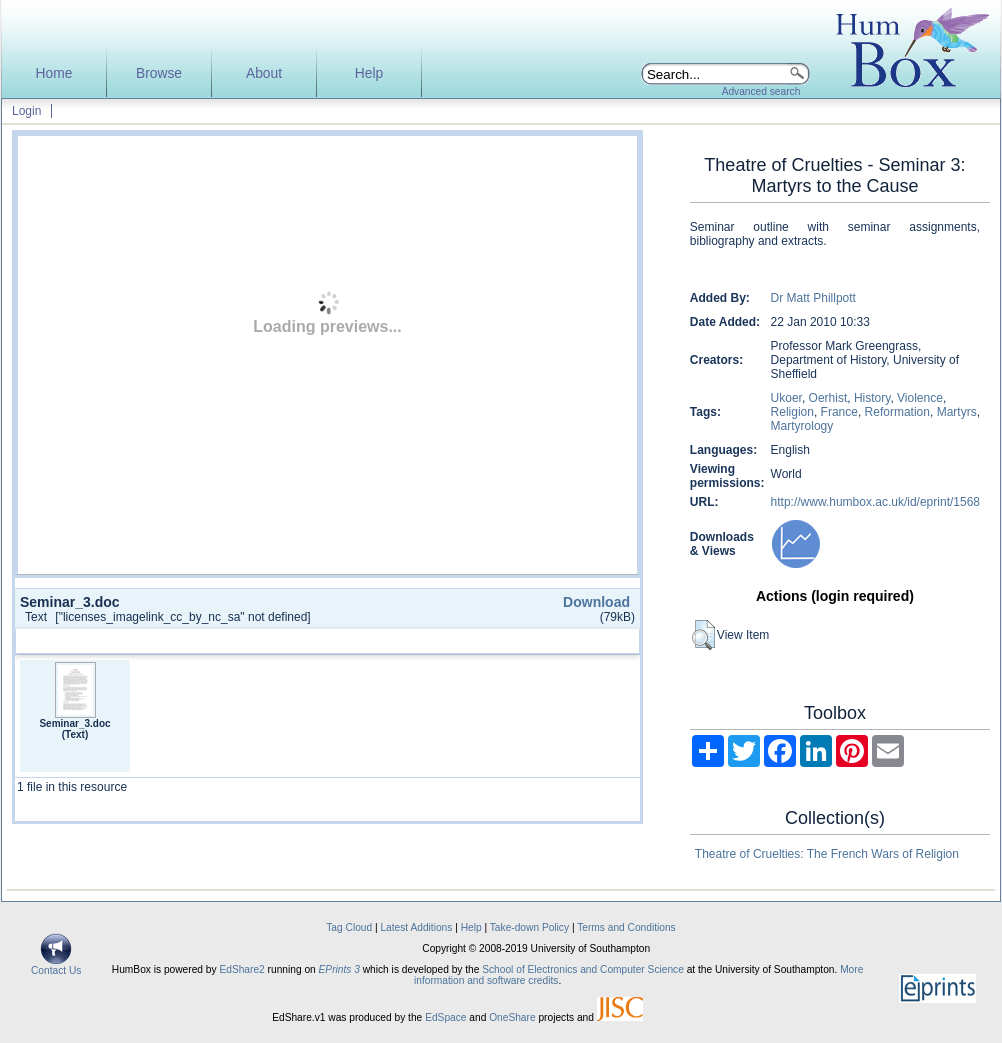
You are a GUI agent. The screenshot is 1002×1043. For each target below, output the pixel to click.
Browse (159, 73)
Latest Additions (416, 927)
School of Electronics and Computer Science (583, 969)
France (839, 412)
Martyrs (957, 412)
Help (369, 73)
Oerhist (828, 398)
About (264, 73)
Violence (920, 398)
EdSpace (445, 1017)
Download (596, 602)
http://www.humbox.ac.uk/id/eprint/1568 (875, 502)
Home (54, 73)
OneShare (512, 1017)
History (872, 398)
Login (26, 111)
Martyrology (802, 426)
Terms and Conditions (626, 927)
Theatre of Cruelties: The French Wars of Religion (827, 854)
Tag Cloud (349, 927)
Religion (792, 412)
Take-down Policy (529, 927)
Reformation (897, 412)
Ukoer (786, 398)
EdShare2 (241, 969)
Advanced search (761, 91)
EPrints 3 (339, 969)
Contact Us (56, 966)
